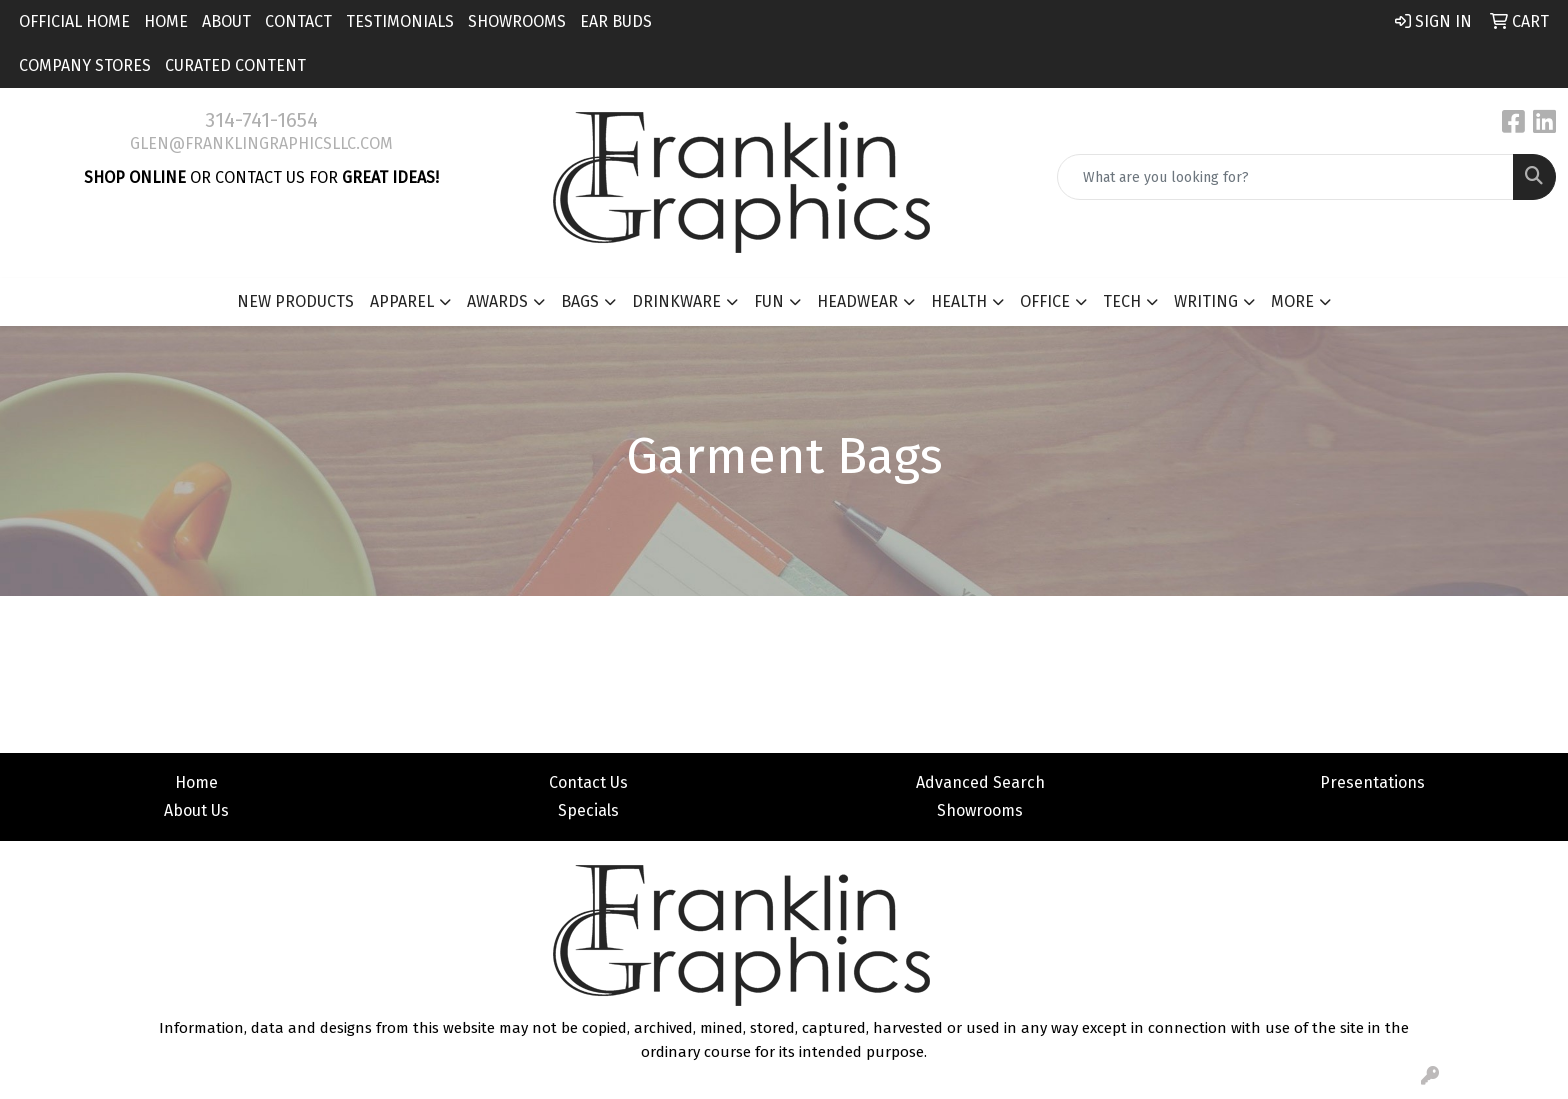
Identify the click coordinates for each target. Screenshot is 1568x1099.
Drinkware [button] (676, 301)
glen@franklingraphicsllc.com (261, 143)
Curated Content (235, 65)
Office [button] (1045, 301)
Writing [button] (1206, 301)
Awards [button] (497, 301)
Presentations (1372, 782)
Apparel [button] (402, 301)
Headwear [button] (857, 301)
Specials (588, 810)
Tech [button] (1122, 301)
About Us (196, 810)
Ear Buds (616, 21)
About (226, 21)
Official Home (74, 21)
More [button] (1292, 301)
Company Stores (85, 65)
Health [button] (959, 301)
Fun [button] (769, 301)
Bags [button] (580, 301)
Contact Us (588, 782)
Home (166, 21)
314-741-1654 (261, 120)
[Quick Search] (1285, 177)
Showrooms (517, 21)
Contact (298, 21)
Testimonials (400, 21)
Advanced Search (980, 782)
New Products (295, 301)
